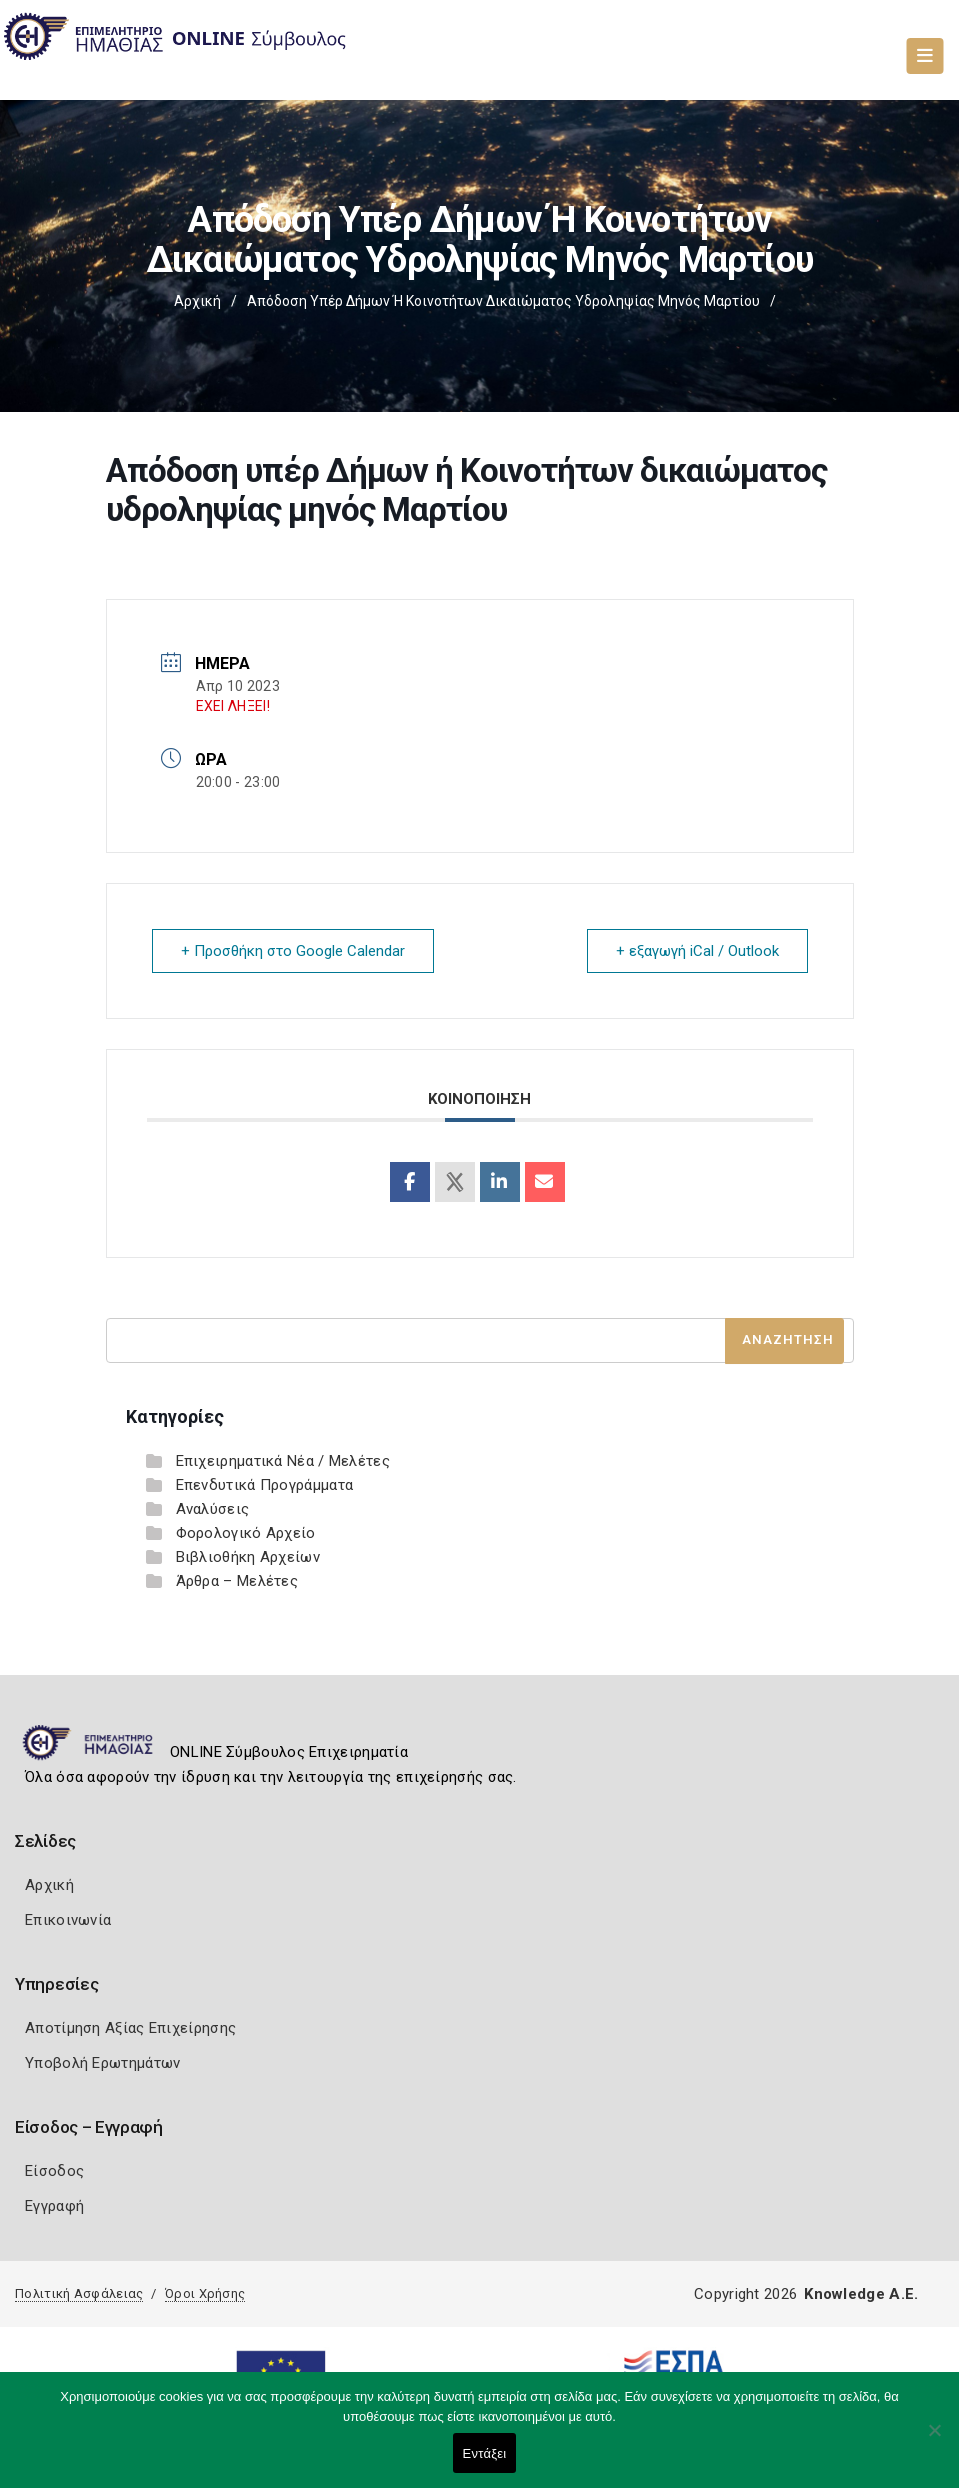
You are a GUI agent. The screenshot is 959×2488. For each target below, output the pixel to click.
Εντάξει (485, 2453)
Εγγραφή (54, 2206)
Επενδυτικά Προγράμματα (265, 1485)
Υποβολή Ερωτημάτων (102, 2063)
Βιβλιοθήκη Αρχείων (248, 1557)
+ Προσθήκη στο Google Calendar (293, 951)
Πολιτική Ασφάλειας (79, 2293)
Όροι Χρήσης (205, 2293)
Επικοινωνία (68, 1920)
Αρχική (197, 301)
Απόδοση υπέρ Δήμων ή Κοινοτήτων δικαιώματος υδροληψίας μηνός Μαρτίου (503, 301)
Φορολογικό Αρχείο (246, 1533)
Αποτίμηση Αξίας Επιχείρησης (130, 2028)
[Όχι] (934, 2440)
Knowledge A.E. (861, 2294)
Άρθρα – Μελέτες (237, 1581)
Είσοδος (54, 2171)
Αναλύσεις (213, 1509)
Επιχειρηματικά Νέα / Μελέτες (283, 1461)
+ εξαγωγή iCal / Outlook (697, 951)
